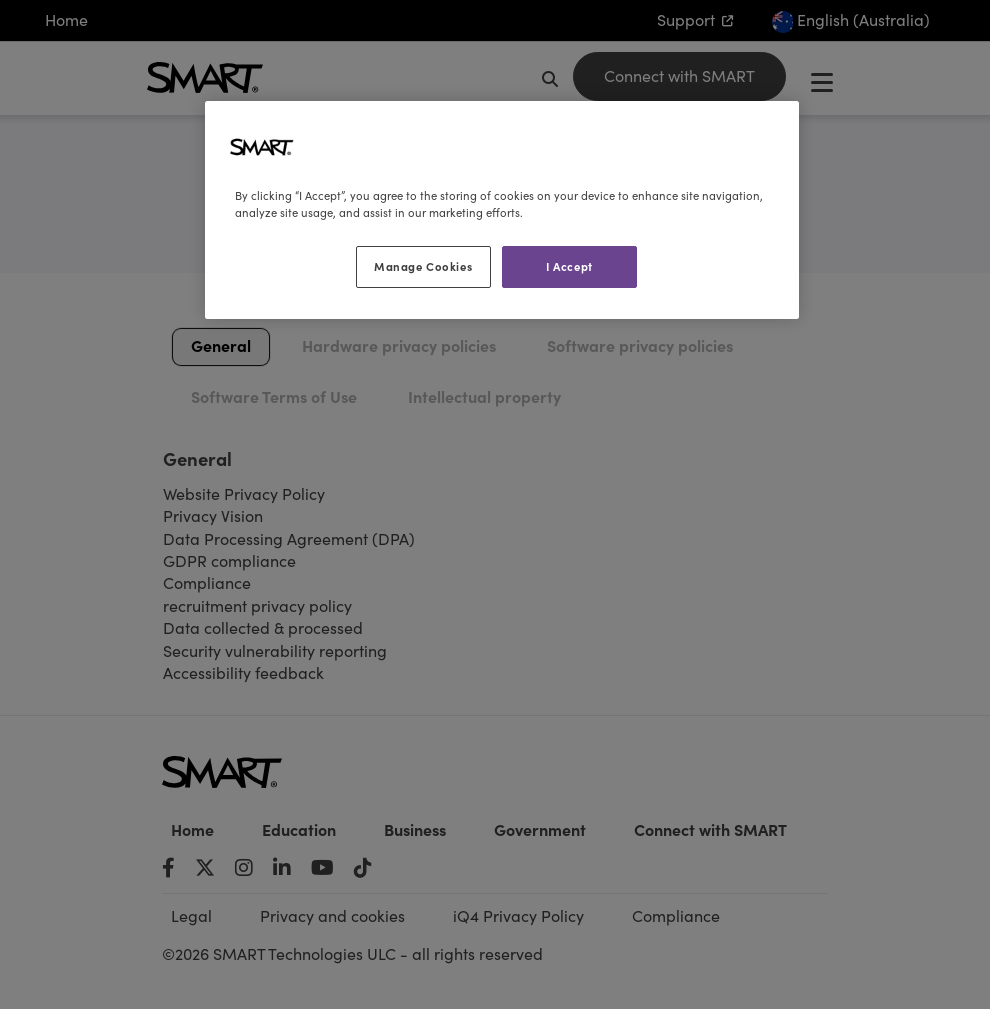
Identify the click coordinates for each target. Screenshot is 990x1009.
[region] (502, 210)
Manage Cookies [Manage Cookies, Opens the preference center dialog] (423, 266)
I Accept (569, 266)
